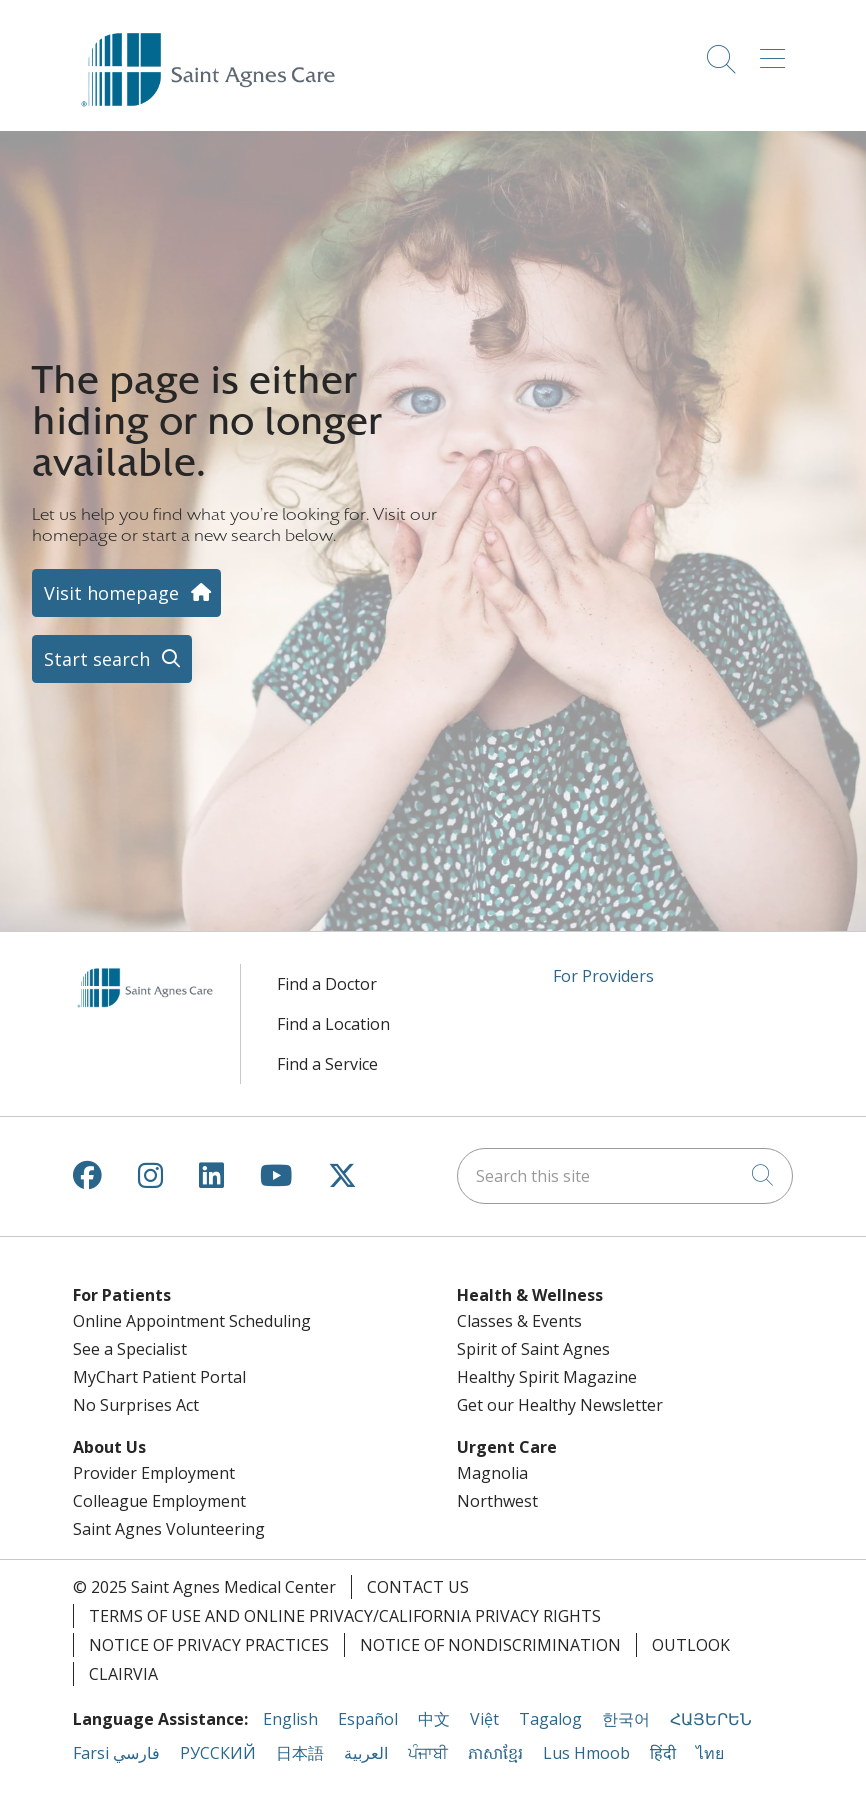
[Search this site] (625, 1176)
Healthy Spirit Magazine (547, 1377)
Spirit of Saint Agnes (533, 1349)
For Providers (603, 976)
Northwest (497, 1501)
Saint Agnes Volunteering (169, 1529)
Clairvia (123, 1674)
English (290, 1719)
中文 (434, 1719)
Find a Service (327, 1064)
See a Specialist (130, 1349)
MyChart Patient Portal (159, 1377)
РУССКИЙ (218, 1753)
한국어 (626, 1719)
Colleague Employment (159, 1501)
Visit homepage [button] (126, 593)
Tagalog (550, 1719)
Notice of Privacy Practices (209, 1645)
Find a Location (333, 1024)
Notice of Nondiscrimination (490, 1645)
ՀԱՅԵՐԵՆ (711, 1719)
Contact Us (418, 1587)
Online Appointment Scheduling (192, 1321)
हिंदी (663, 1753)
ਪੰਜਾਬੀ (428, 1753)
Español (368, 1719)
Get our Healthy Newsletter (560, 1405)
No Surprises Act (136, 1405)
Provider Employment (154, 1473)
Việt (484, 1719)
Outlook (691, 1645)
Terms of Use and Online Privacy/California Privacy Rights (345, 1616)
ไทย (710, 1753)
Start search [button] (112, 659)
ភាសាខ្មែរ (495, 1753)
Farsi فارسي (116, 1753)
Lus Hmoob (586, 1753)
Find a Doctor (327, 984)
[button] (776, 52)
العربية (366, 1753)
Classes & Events (519, 1321)
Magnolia (492, 1473)
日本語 (300, 1753)
